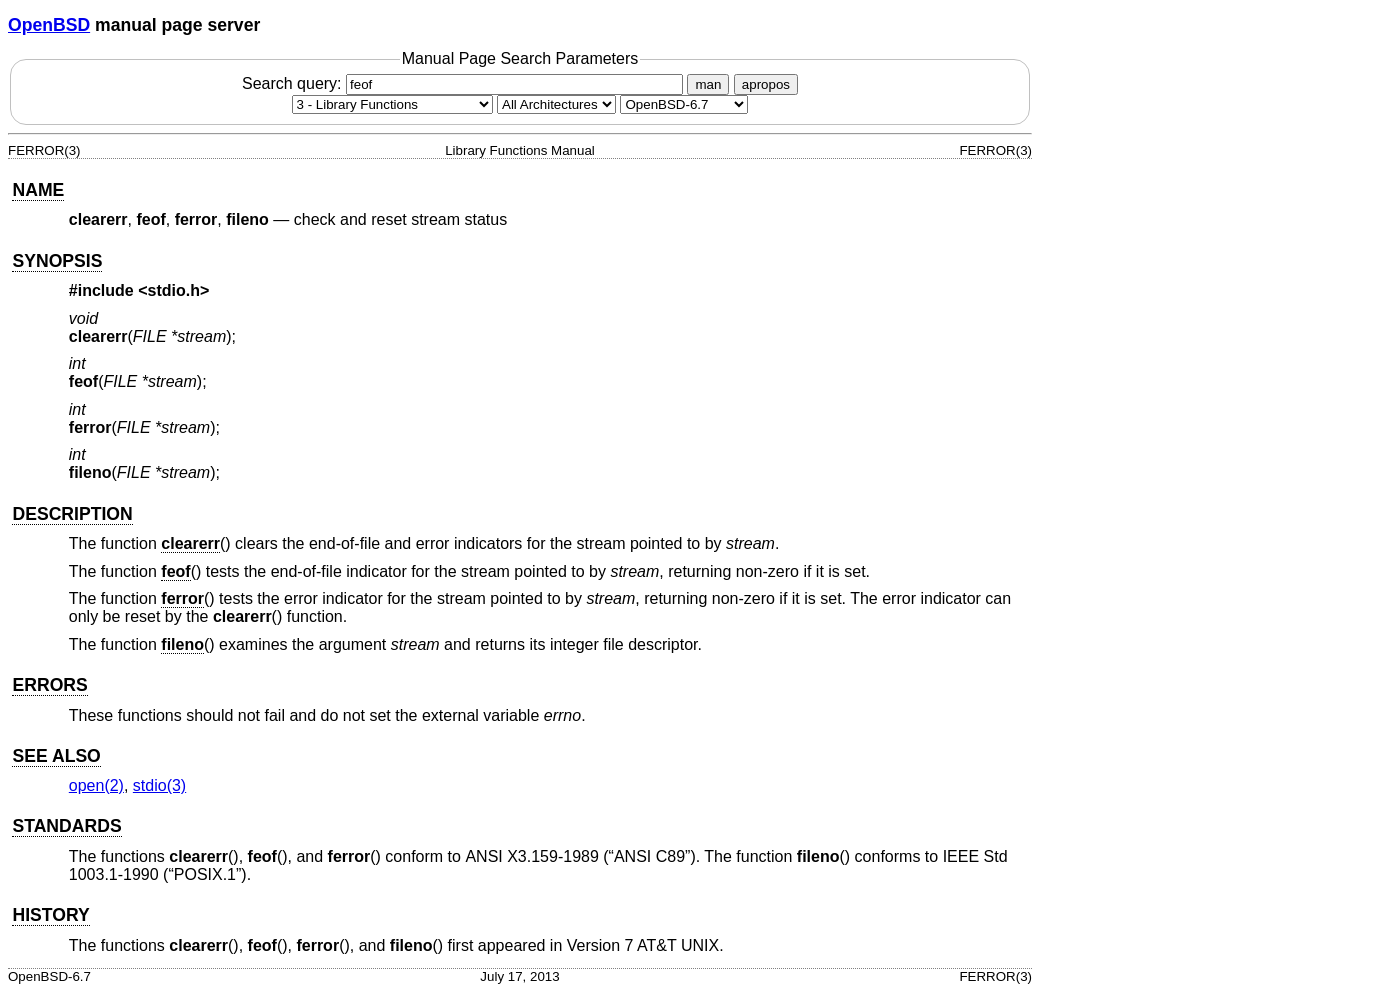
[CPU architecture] (556, 104)
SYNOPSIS (57, 261)
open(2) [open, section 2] (96, 785)
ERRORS (49, 685)
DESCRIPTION (72, 514)
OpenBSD (49, 25)
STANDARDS (66, 826)
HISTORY (50, 915)
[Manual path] (684, 104)
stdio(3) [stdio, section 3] (159, 785)
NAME (38, 190)
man (708, 84)
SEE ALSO (56, 756)
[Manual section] (392, 104)
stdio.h (174, 290)
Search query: (465, 83)
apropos (766, 84)
